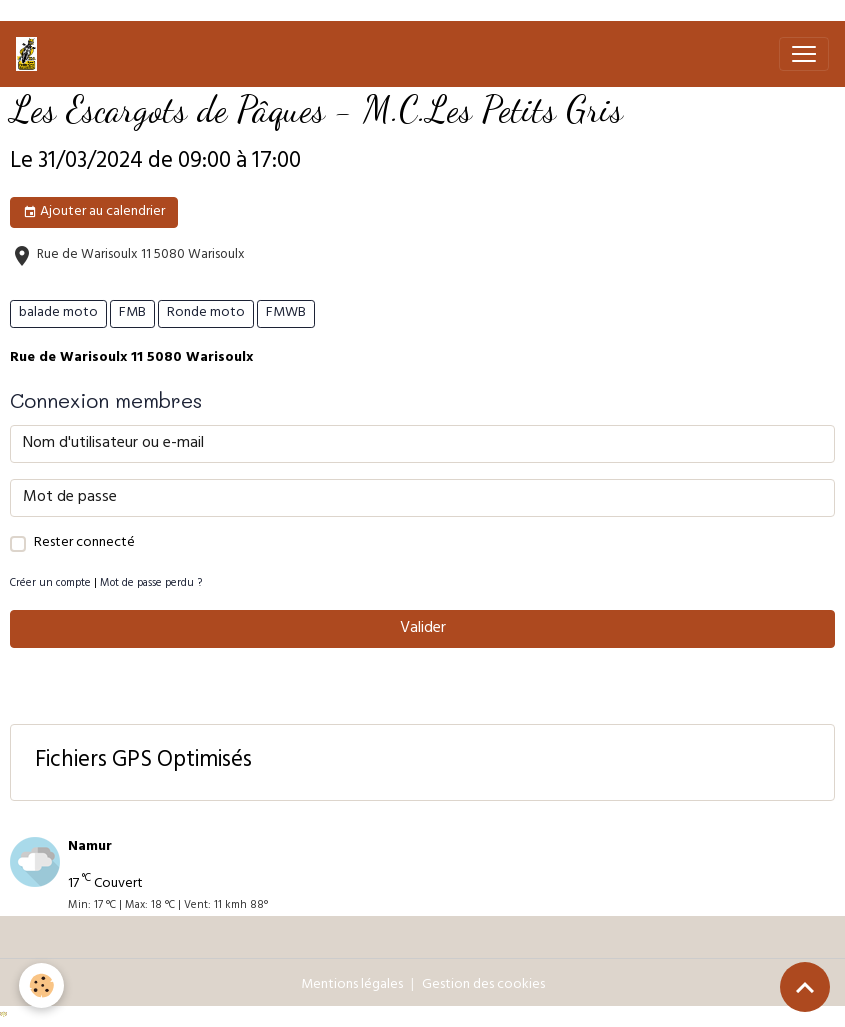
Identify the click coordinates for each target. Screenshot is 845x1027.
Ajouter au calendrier (94, 212)
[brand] (30, 54)
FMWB (286, 313)
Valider (423, 629)
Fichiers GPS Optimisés (143, 762)
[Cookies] (42, 985)
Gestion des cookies (483, 985)
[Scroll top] (805, 987)
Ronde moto (206, 313)
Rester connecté (84, 543)
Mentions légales (352, 985)
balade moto (58, 313)
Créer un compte (50, 584)
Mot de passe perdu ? (151, 584)
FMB (132, 313)
